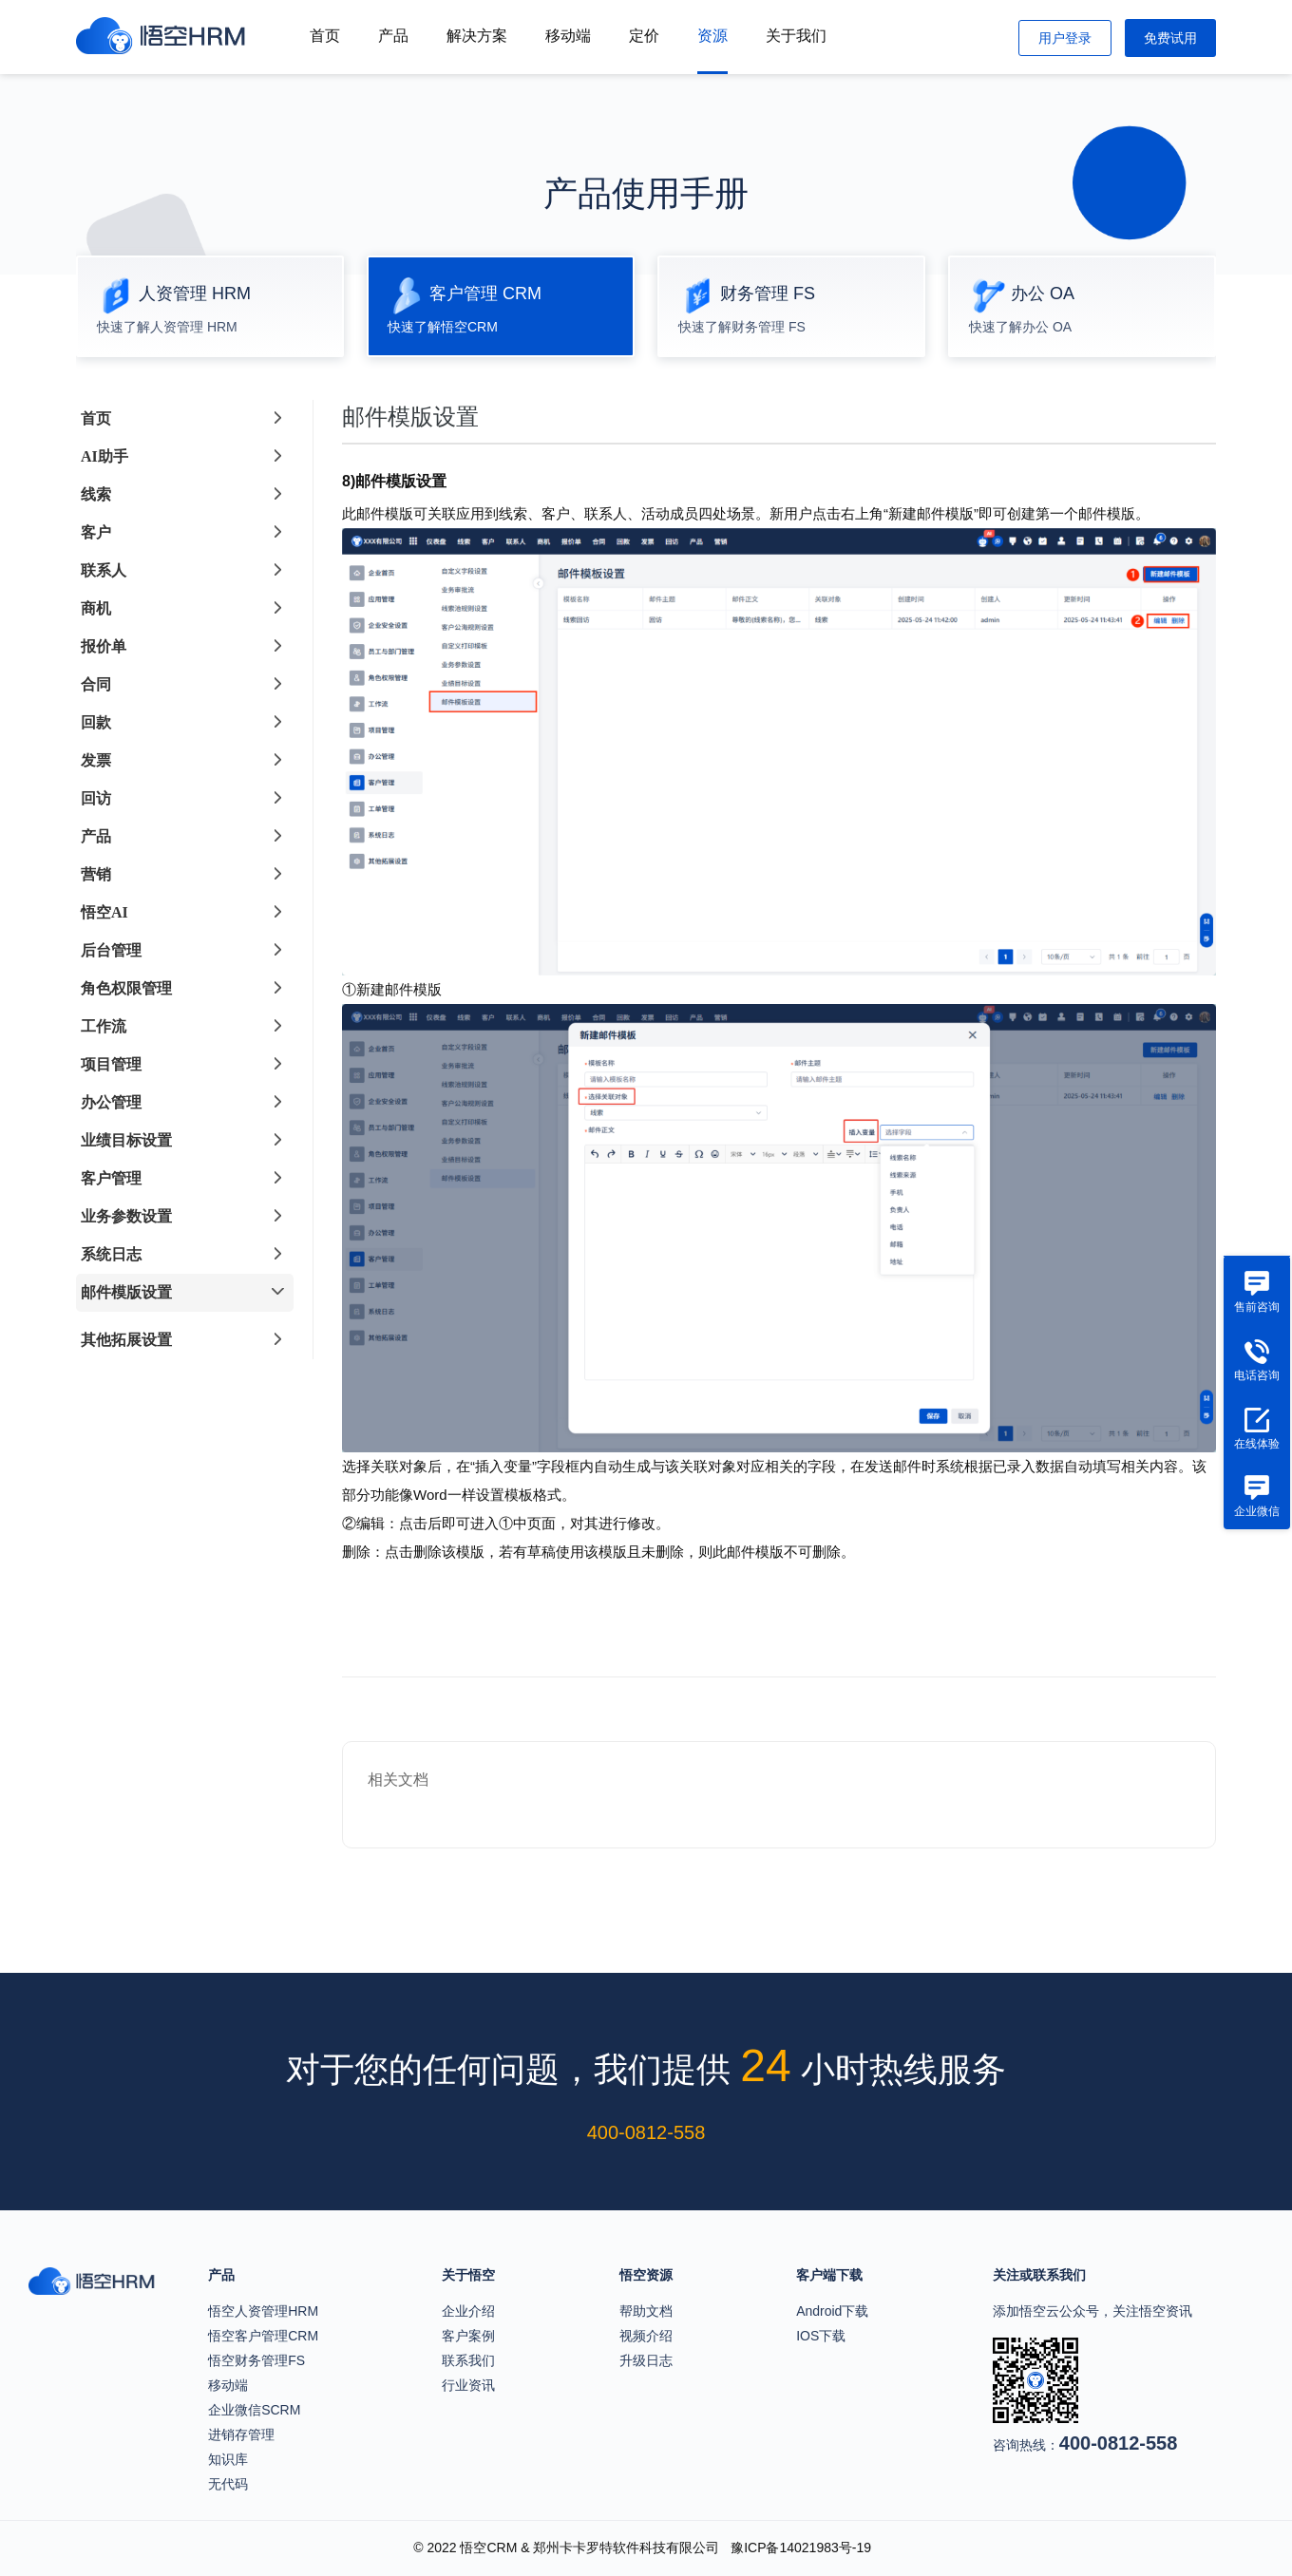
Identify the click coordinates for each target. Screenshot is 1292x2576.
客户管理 (111, 1178)
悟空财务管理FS (256, 2360)
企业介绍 (468, 2311)
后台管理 (111, 950)
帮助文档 (646, 2311)
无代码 (228, 2483)
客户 (96, 532)
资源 (712, 36)
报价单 (103, 646)
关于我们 (796, 36)
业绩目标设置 (126, 1140)
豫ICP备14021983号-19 (801, 2547)
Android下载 (832, 2311)
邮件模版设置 (126, 1292)
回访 (96, 798)
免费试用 (1170, 38)
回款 (96, 722)
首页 (325, 36)
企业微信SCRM (254, 2409)
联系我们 (468, 2360)
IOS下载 (821, 2335)
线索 (96, 494)
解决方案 (476, 36)
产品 (393, 36)
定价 (644, 36)
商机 (96, 608)
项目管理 (111, 1064)
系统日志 (111, 1254)
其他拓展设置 (126, 1340)
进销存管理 (241, 2434)
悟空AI (104, 912)
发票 (96, 760)
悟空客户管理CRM (263, 2335)
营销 (96, 874)
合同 (96, 684)
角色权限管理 (126, 988)
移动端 (568, 36)
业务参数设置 (126, 1216)
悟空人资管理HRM (263, 2311)
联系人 (103, 570)
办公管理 (111, 1102)
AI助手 (104, 456)
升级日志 (646, 2360)
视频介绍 (646, 2335)
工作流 (103, 1026)
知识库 (228, 2459)
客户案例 (468, 2335)
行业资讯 (468, 2385)
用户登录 (1065, 38)
